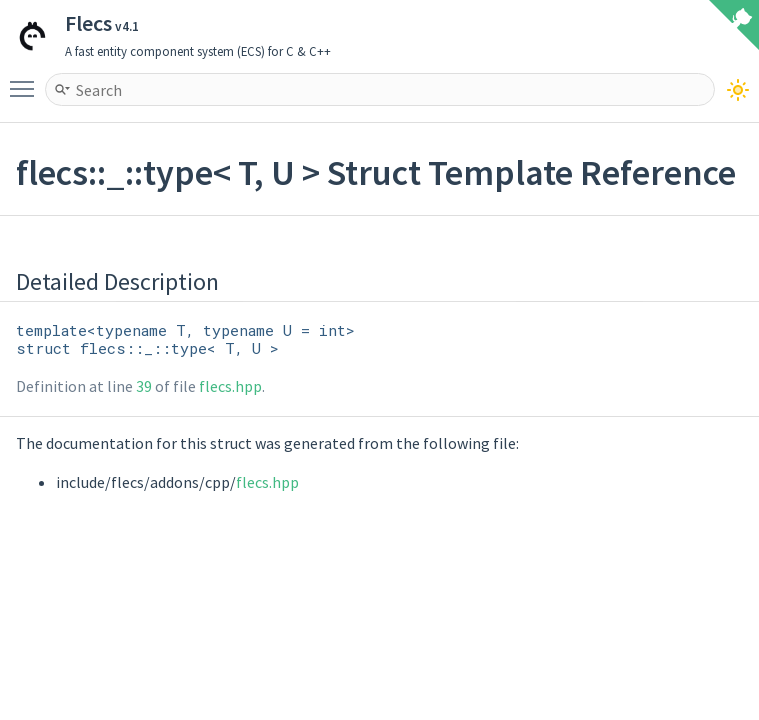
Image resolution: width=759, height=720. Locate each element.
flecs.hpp (230, 386)
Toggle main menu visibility (27, 80)
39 (144, 386)
